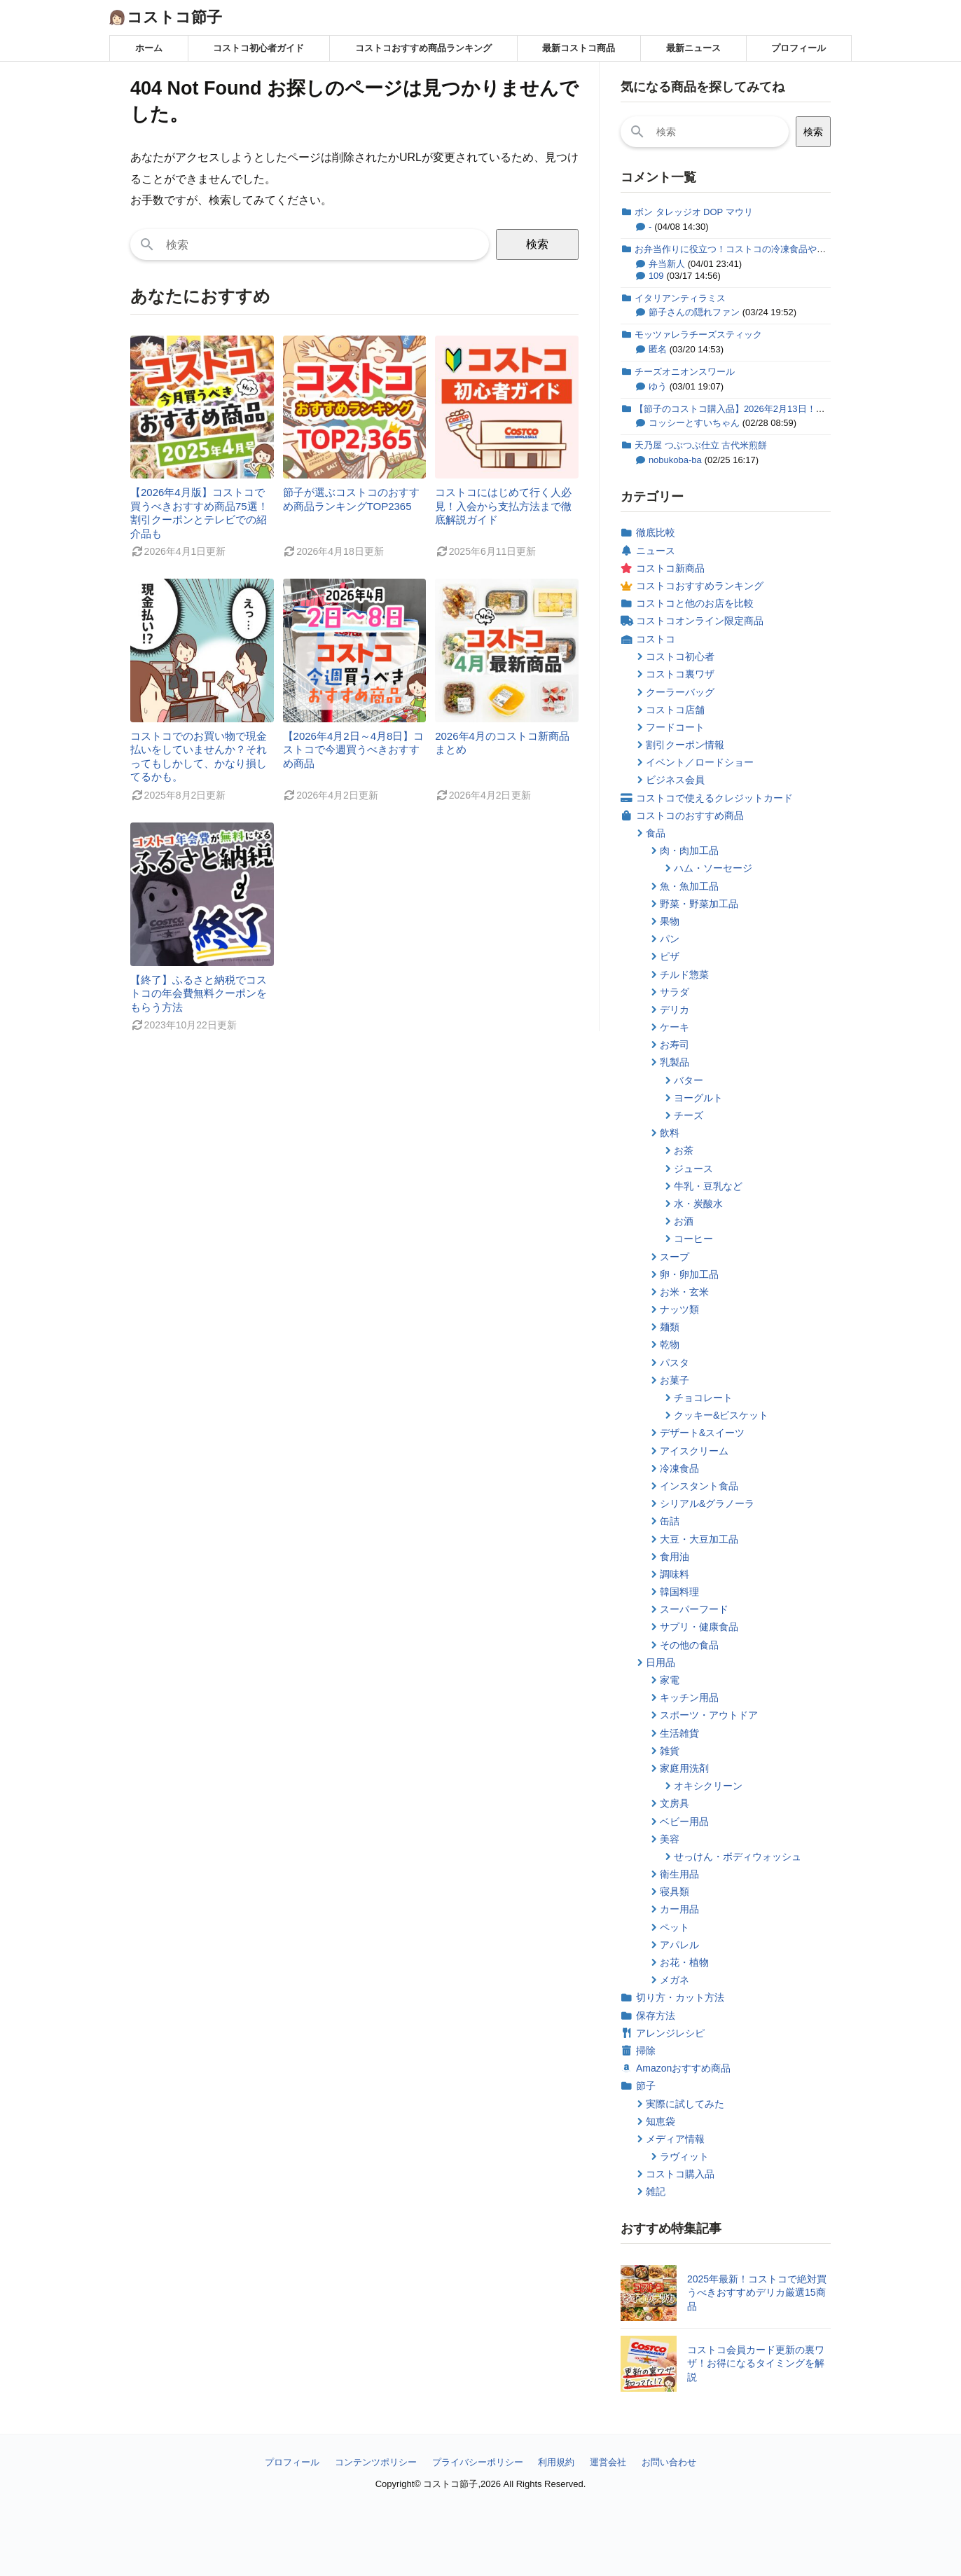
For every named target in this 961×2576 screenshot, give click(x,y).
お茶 (683, 1150)
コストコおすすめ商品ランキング (423, 48)
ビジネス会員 (675, 779)
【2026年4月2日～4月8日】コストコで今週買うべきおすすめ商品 (353, 749)
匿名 (658, 349)
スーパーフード (694, 1609)
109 (656, 275)
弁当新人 (667, 264)
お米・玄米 (684, 1291)
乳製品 (674, 1062)
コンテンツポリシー (376, 2462)
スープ (674, 1256)
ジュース (693, 1168)
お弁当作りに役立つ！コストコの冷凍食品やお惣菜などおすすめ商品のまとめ (794, 249)
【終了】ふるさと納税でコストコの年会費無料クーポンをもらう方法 (198, 993)
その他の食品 (689, 1645)
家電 (669, 1680)
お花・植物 (684, 1962)
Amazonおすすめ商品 (683, 2068)
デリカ (674, 1009)
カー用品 (679, 1909)
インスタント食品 (699, 1486)
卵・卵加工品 (689, 1274)
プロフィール (798, 48)
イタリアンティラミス (680, 298)
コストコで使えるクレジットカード (714, 798)
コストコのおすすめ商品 (690, 815)
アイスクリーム (694, 1450)
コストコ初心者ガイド (258, 48)
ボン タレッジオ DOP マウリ (694, 212)
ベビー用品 (684, 1821)
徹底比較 (655, 532)
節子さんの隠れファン (694, 312)
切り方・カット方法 (680, 1997)
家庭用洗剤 (684, 1768)
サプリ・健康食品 (699, 1626)
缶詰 (669, 1521)
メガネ (674, 1979)
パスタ (674, 1362)
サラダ (674, 992)
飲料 (669, 1132)
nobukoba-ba (675, 460)
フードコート (675, 727)
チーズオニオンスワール (685, 371)
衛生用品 (679, 1874)
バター (688, 1080)
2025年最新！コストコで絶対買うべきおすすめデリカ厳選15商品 (757, 2292)
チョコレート (703, 1397)
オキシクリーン (708, 1785)
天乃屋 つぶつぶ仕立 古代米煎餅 (701, 445)
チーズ (688, 1115)
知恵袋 (660, 2121)
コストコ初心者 (680, 656)
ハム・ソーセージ (713, 868)
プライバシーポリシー (477, 2462)
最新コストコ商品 (578, 48)
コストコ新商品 (670, 568)
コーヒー (693, 1238)
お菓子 (674, 1380)
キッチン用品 (689, 1697)
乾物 (669, 1344)
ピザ (669, 956)
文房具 (674, 1803)
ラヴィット (684, 2156)
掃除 (646, 2050)
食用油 (674, 1556)
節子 (646, 2085)
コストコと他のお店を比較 (695, 603)
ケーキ (674, 1027)
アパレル (679, 1944)
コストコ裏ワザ (680, 674)
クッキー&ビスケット (721, 1415)
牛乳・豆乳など (708, 1186)
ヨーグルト (698, 1097)
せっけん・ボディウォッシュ (737, 1856)
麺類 (669, 1326)
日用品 (660, 1662)
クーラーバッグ (680, 692)
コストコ (655, 639)
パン (669, 938)
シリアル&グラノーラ (707, 1503)
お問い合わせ (669, 2462)
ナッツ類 (679, 1309)
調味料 (674, 1574)
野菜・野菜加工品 (699, 903)
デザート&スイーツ (702, 1432)
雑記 (655, 2191)
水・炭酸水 (698, 1203)
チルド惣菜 (684, 974)
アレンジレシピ (670, 2033)
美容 (669, 1839)
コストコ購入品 (680, 2173)
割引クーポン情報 (685, 744)
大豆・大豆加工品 (699, 1539)
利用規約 (556, 2462)
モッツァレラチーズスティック (698, 334)
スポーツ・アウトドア (709, 1715)
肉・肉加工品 (689, 850)
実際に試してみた (685, 2103)
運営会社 (608, 2462)
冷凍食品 (679, 1468)
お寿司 (674, 1044)
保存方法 (655, 2015)
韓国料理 (679, 1591)
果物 (669, 921)
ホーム (149, 48)
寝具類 (674, 1891)
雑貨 (669, 1750)
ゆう (658, 386)
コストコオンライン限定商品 (699, 620)
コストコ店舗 (675, 709)
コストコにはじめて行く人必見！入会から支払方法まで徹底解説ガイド (503, 505)
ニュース (655, 550)
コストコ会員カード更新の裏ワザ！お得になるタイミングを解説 (755, 2363)
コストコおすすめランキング (699, 585)
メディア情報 (675, 2138)
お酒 (683, 1221)
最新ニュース (693, 48)
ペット (674, 1927)
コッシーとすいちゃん (694, 423)
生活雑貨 (679, 1733)
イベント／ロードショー (700, 762)
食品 (655, 833)
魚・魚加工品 (689, 886)
